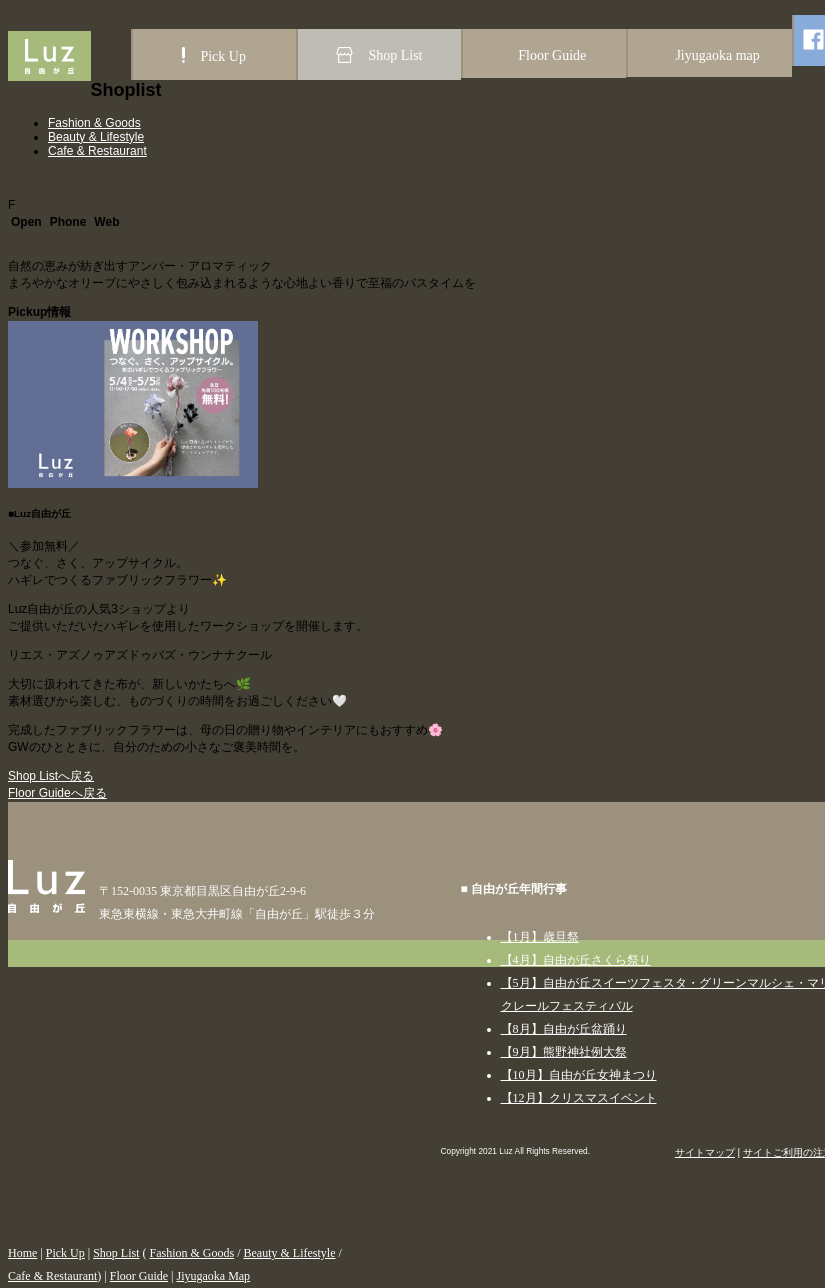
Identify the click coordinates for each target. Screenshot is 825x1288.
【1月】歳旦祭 (540, 937)
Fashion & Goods (94, 123)
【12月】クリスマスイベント (579, 1098)
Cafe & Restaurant (97, 151)
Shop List (116, 1253)
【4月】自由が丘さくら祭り (576, 960)
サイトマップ (705, 1152)
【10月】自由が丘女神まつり (579, 1075)
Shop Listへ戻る (51, 776)
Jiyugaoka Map (213, 1276)
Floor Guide (139, 1276)
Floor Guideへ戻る (57, 793)
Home (22, 1253)
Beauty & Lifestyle (96, 137)
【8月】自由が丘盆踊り (564, 1029)
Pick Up (65, 1253)
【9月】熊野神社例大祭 (564, 1052)
